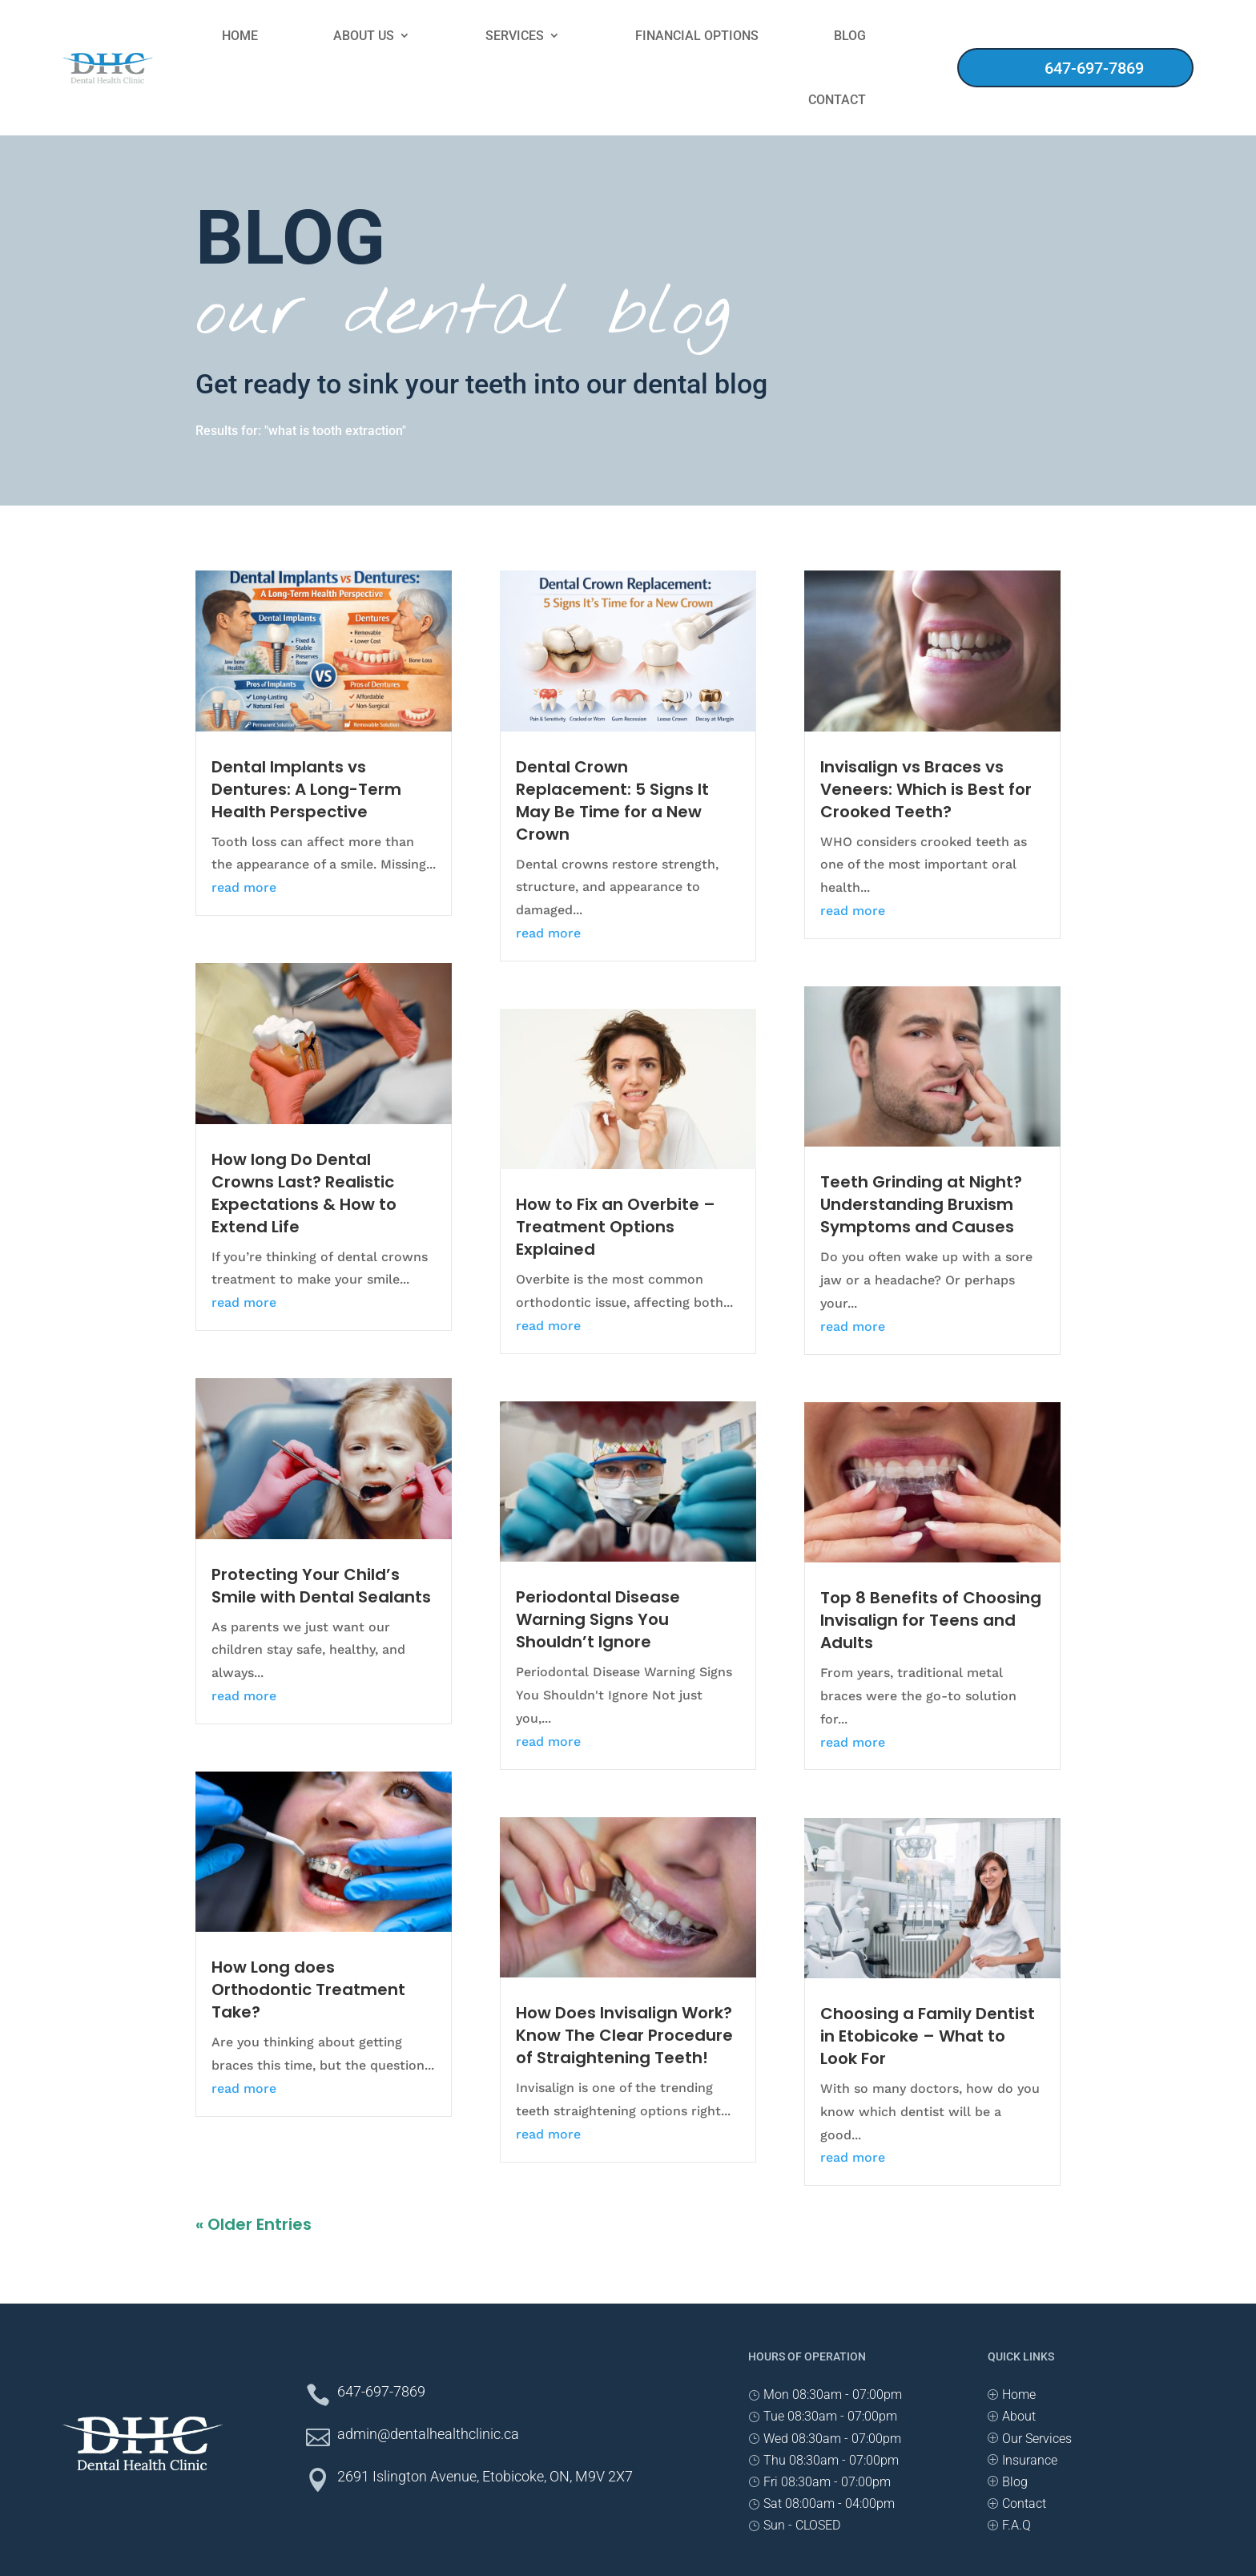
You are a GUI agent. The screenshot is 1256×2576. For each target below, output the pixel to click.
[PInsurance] (1022, 2460)
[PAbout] (1012, 2416)
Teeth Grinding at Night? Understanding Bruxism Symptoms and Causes (921, 1204)
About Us (363, 35)
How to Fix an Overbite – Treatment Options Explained (615, 1226)
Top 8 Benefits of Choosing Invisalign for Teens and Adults (930, 1620)
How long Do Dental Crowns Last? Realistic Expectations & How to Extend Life (304, 1193)
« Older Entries (253, 2224)
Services (514, 35)
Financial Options (697, 35)
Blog (850, 35)
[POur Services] (1030, 2438)
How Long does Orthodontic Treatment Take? (308, 1989)
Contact (837, 99)
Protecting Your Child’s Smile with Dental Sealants (321, 1585)
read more (243, 887)
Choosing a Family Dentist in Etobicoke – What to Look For (927, 2036)
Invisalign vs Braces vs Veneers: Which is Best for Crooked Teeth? (926, 789)
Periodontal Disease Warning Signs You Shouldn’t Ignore (598, 1619)
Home (240, 35)
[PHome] (1012, 2394)
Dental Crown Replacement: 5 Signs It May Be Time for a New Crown (612, 800)
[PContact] (1017, 2503)
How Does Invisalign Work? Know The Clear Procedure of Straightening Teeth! (624, 2035)
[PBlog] (1008, 2482)
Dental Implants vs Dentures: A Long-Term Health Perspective (306, 789)
